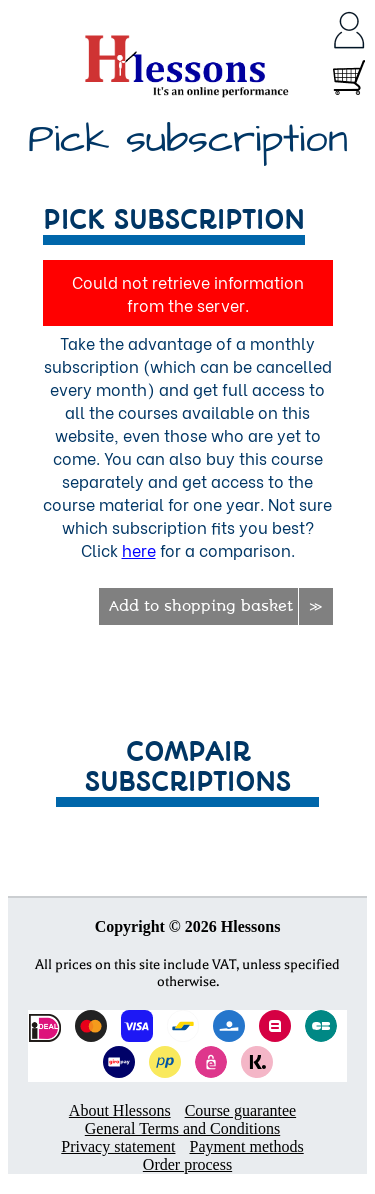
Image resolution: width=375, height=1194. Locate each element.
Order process (187, 1164)
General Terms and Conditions (182, 1128)
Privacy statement (118, 1146)
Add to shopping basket (201, 606)
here (139, 549)
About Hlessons (120, 1110)
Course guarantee (241, 1110)
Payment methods (246, 1146)
